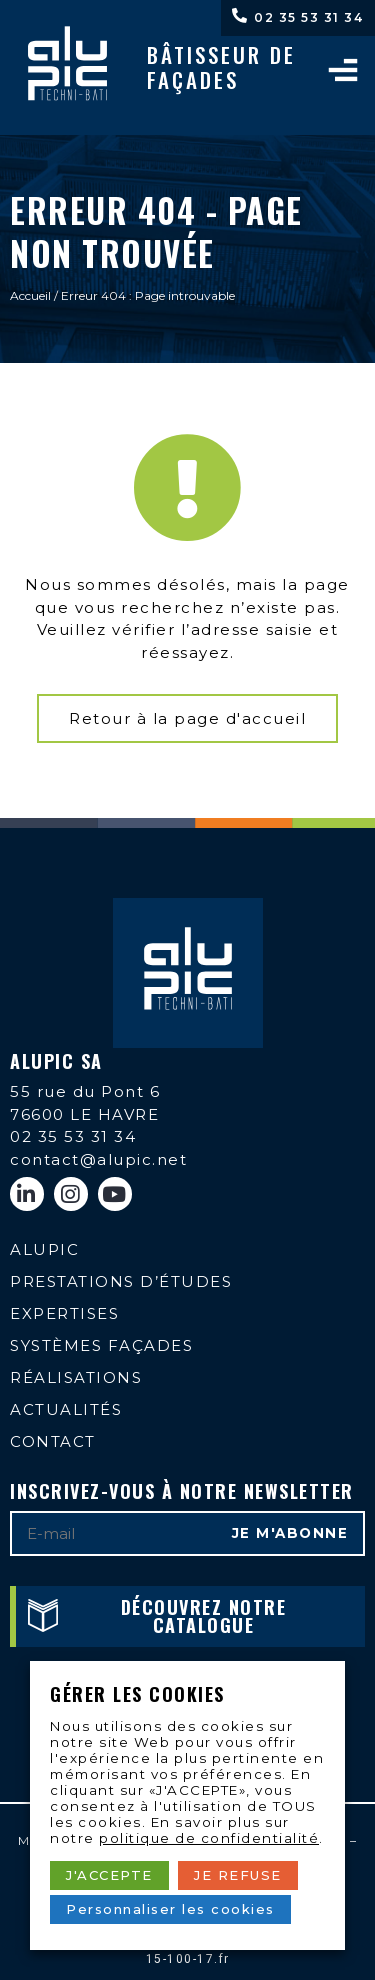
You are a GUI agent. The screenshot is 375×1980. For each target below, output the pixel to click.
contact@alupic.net (98, 1159)
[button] (187, 718)
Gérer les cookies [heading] (137, 1694)
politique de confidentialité (209, 1838)
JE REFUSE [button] (238, 1875)
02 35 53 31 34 (308, 17)
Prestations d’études (121, 1281)
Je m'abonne (290, 1533)
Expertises (64, 1313)
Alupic (44, 1249)
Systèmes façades (101, 1345)
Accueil (30, 295)
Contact (53, 1441)
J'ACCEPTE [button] (109, 1875)
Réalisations (76, 1377)
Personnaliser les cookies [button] (170, 1909)
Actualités (66, 1409)
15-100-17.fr (188, 1959)
